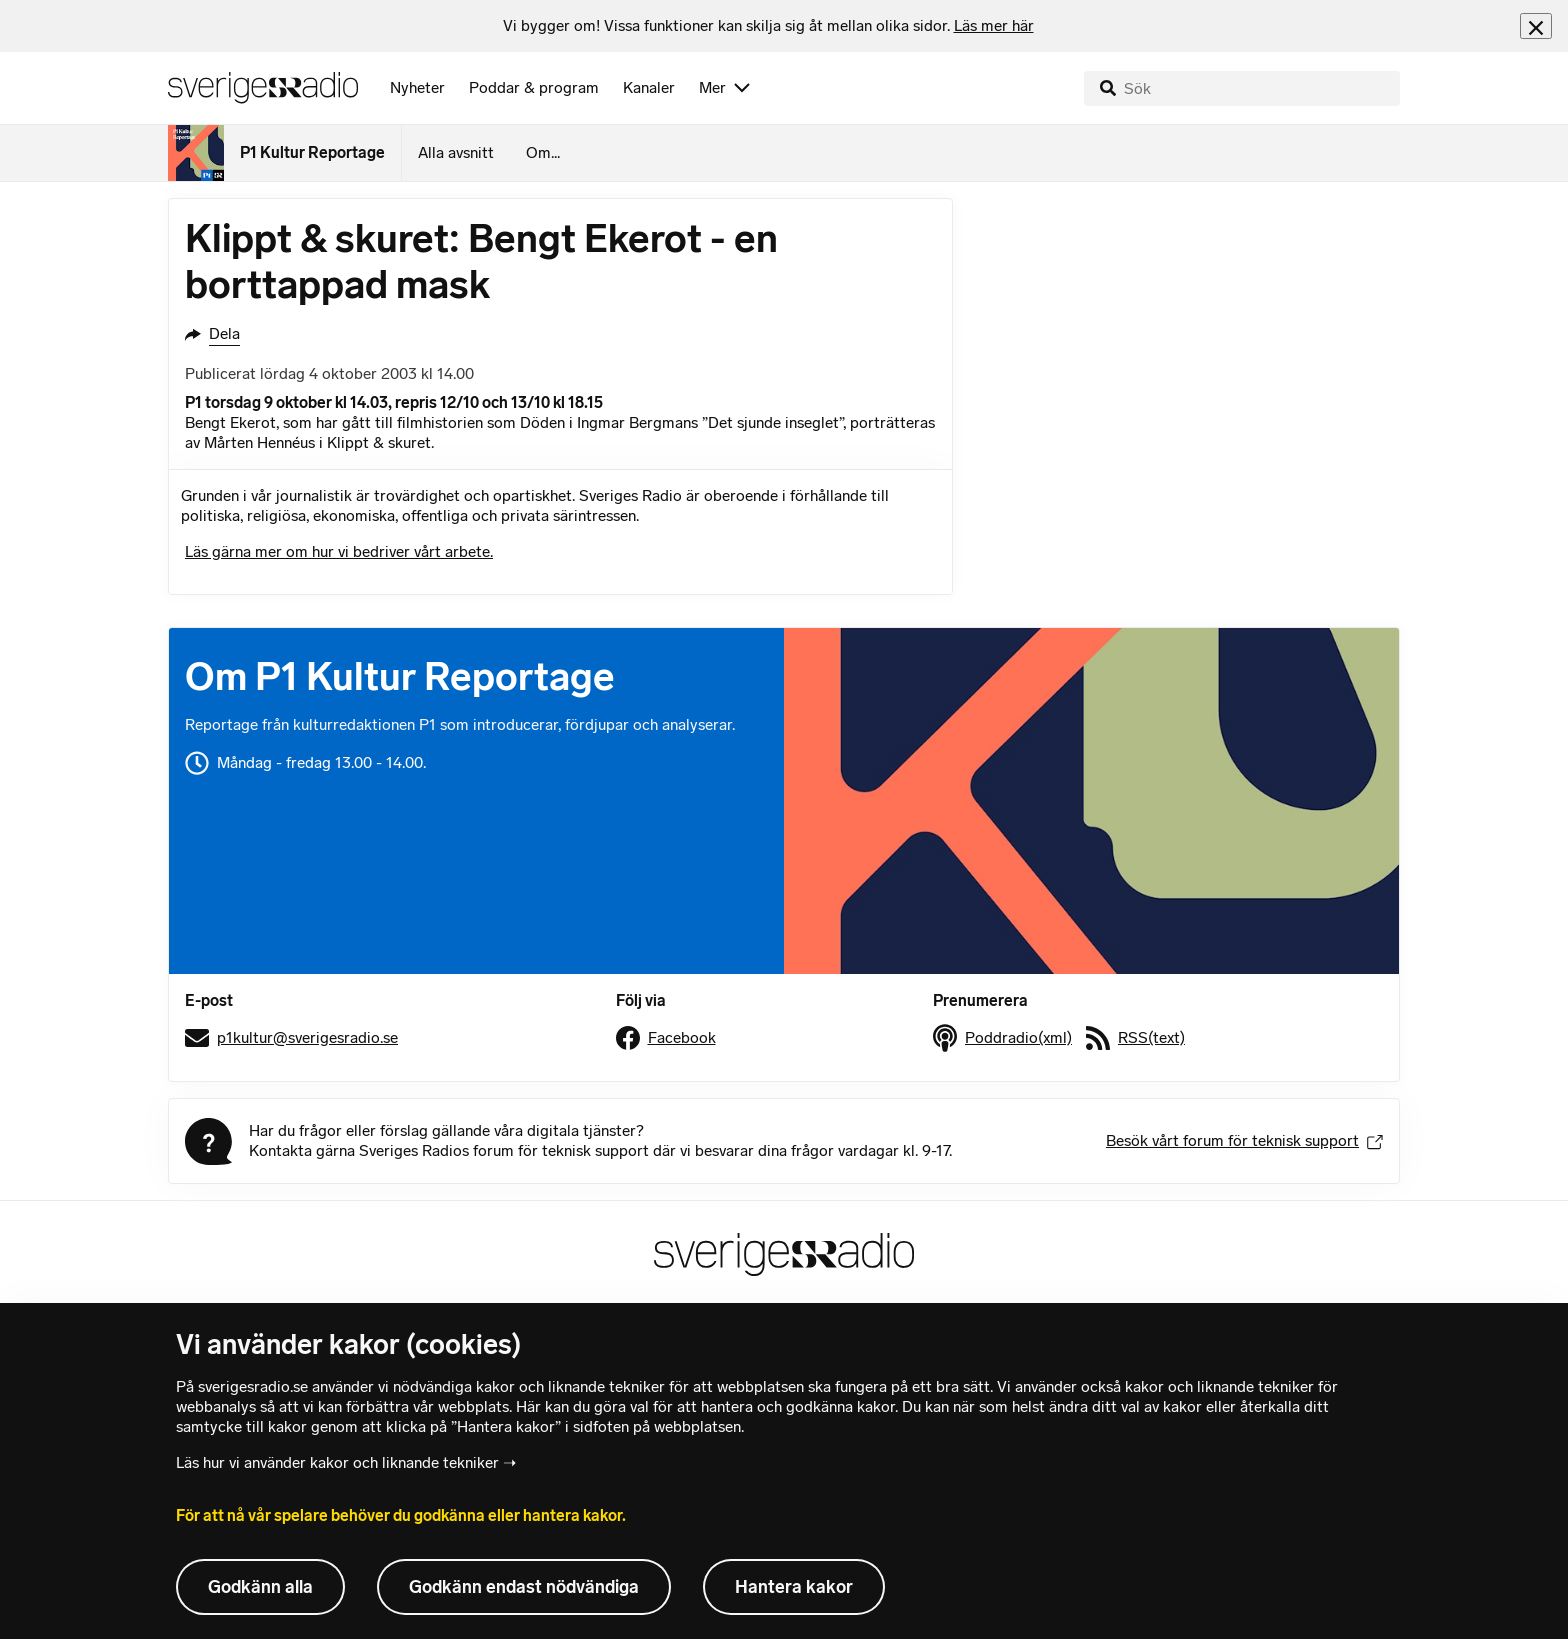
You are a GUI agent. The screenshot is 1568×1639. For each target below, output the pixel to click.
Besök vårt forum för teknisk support (1244, 1140)
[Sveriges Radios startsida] (263, 88)
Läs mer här (994, 25)
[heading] (768, 26)
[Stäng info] (1536, 25)
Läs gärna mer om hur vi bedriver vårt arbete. (339, 551)
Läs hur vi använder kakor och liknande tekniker (337, 1462)
